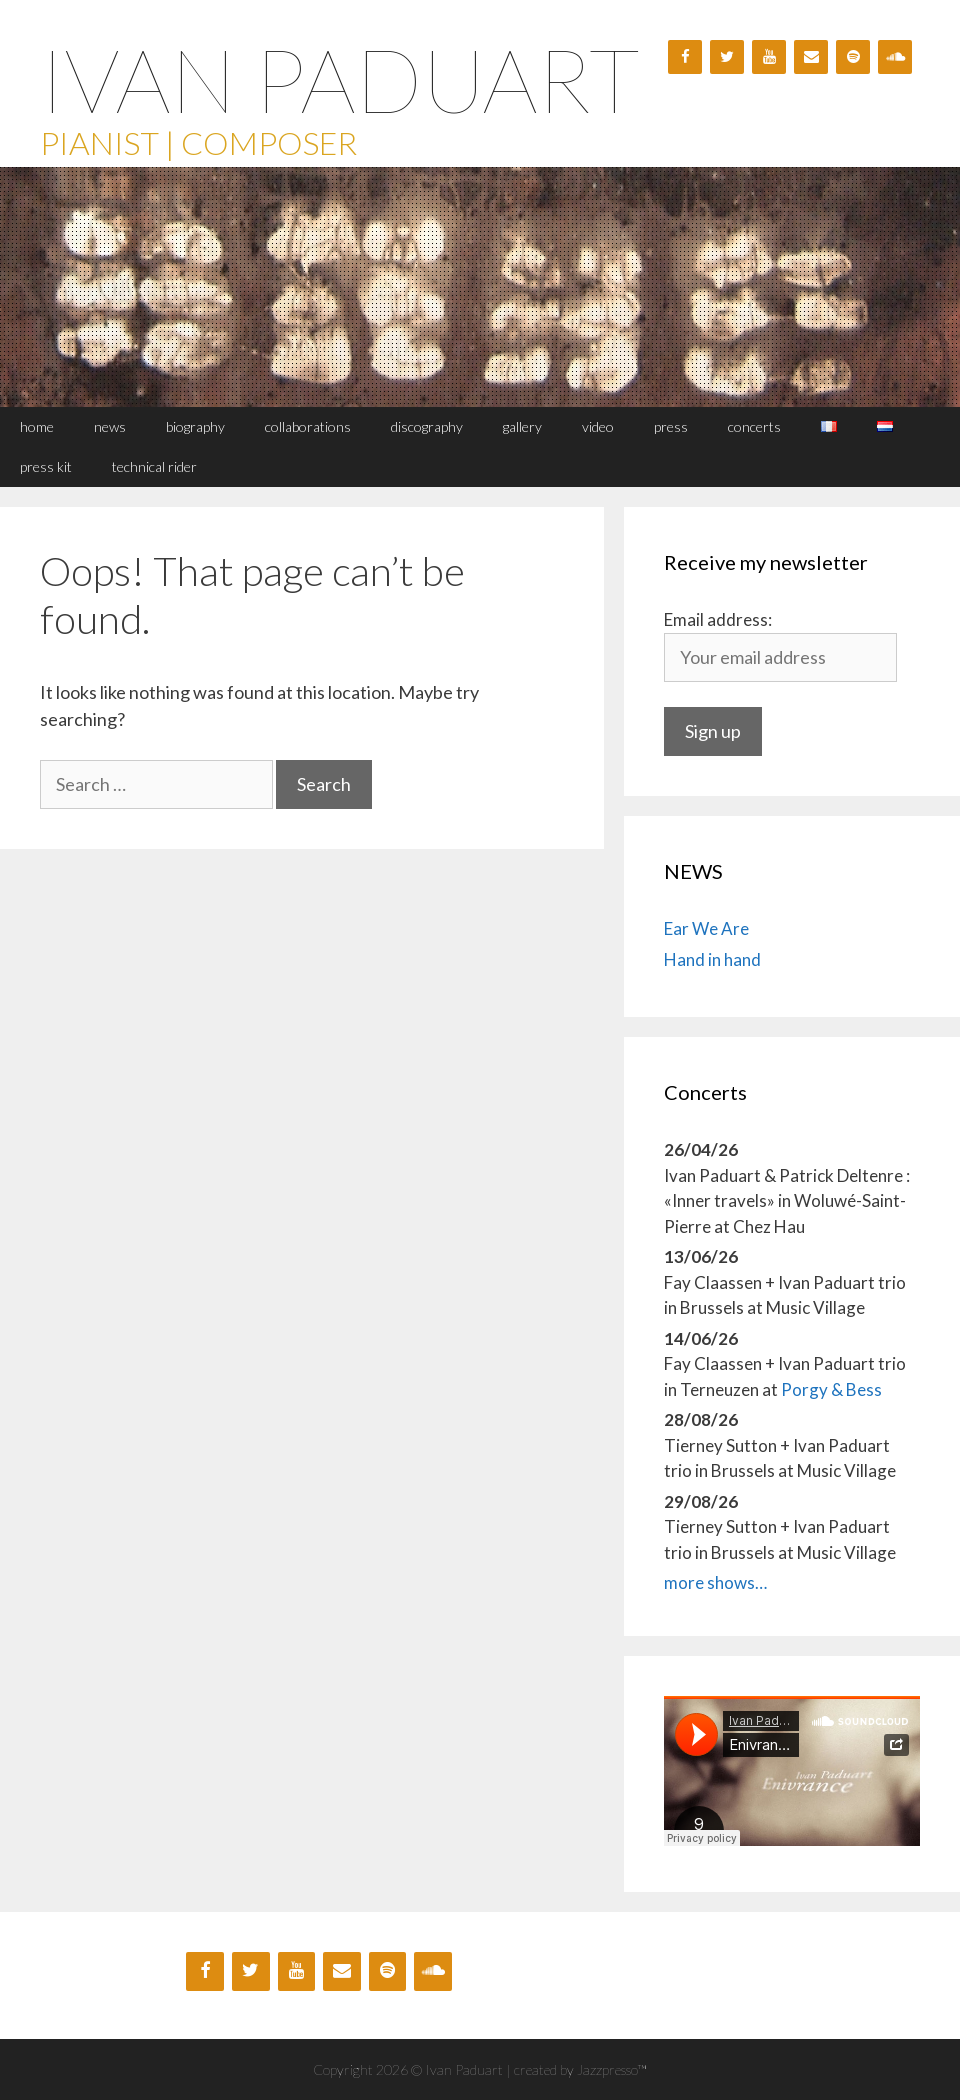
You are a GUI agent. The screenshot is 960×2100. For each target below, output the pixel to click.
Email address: (718, 619)
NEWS (110, 426)
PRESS (671, 426)
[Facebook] (685, 57)
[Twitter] (727, 57)
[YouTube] (769, 57)
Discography (427, 426)
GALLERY (522, 426)
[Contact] (811, 57)
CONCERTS (754, 426)
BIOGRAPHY (195, 426)
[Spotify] (853, 57)
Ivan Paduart (340, 79)
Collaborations (308, 426)
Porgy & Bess (831, 1389)
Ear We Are (706, 928)
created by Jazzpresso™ (580, 2069)
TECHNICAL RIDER (154, 466)
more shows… (715, 1582)
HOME (37, 426)
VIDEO (598, 426)
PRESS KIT (46, 466)
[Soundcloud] (895, 57)
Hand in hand (712, 959)
